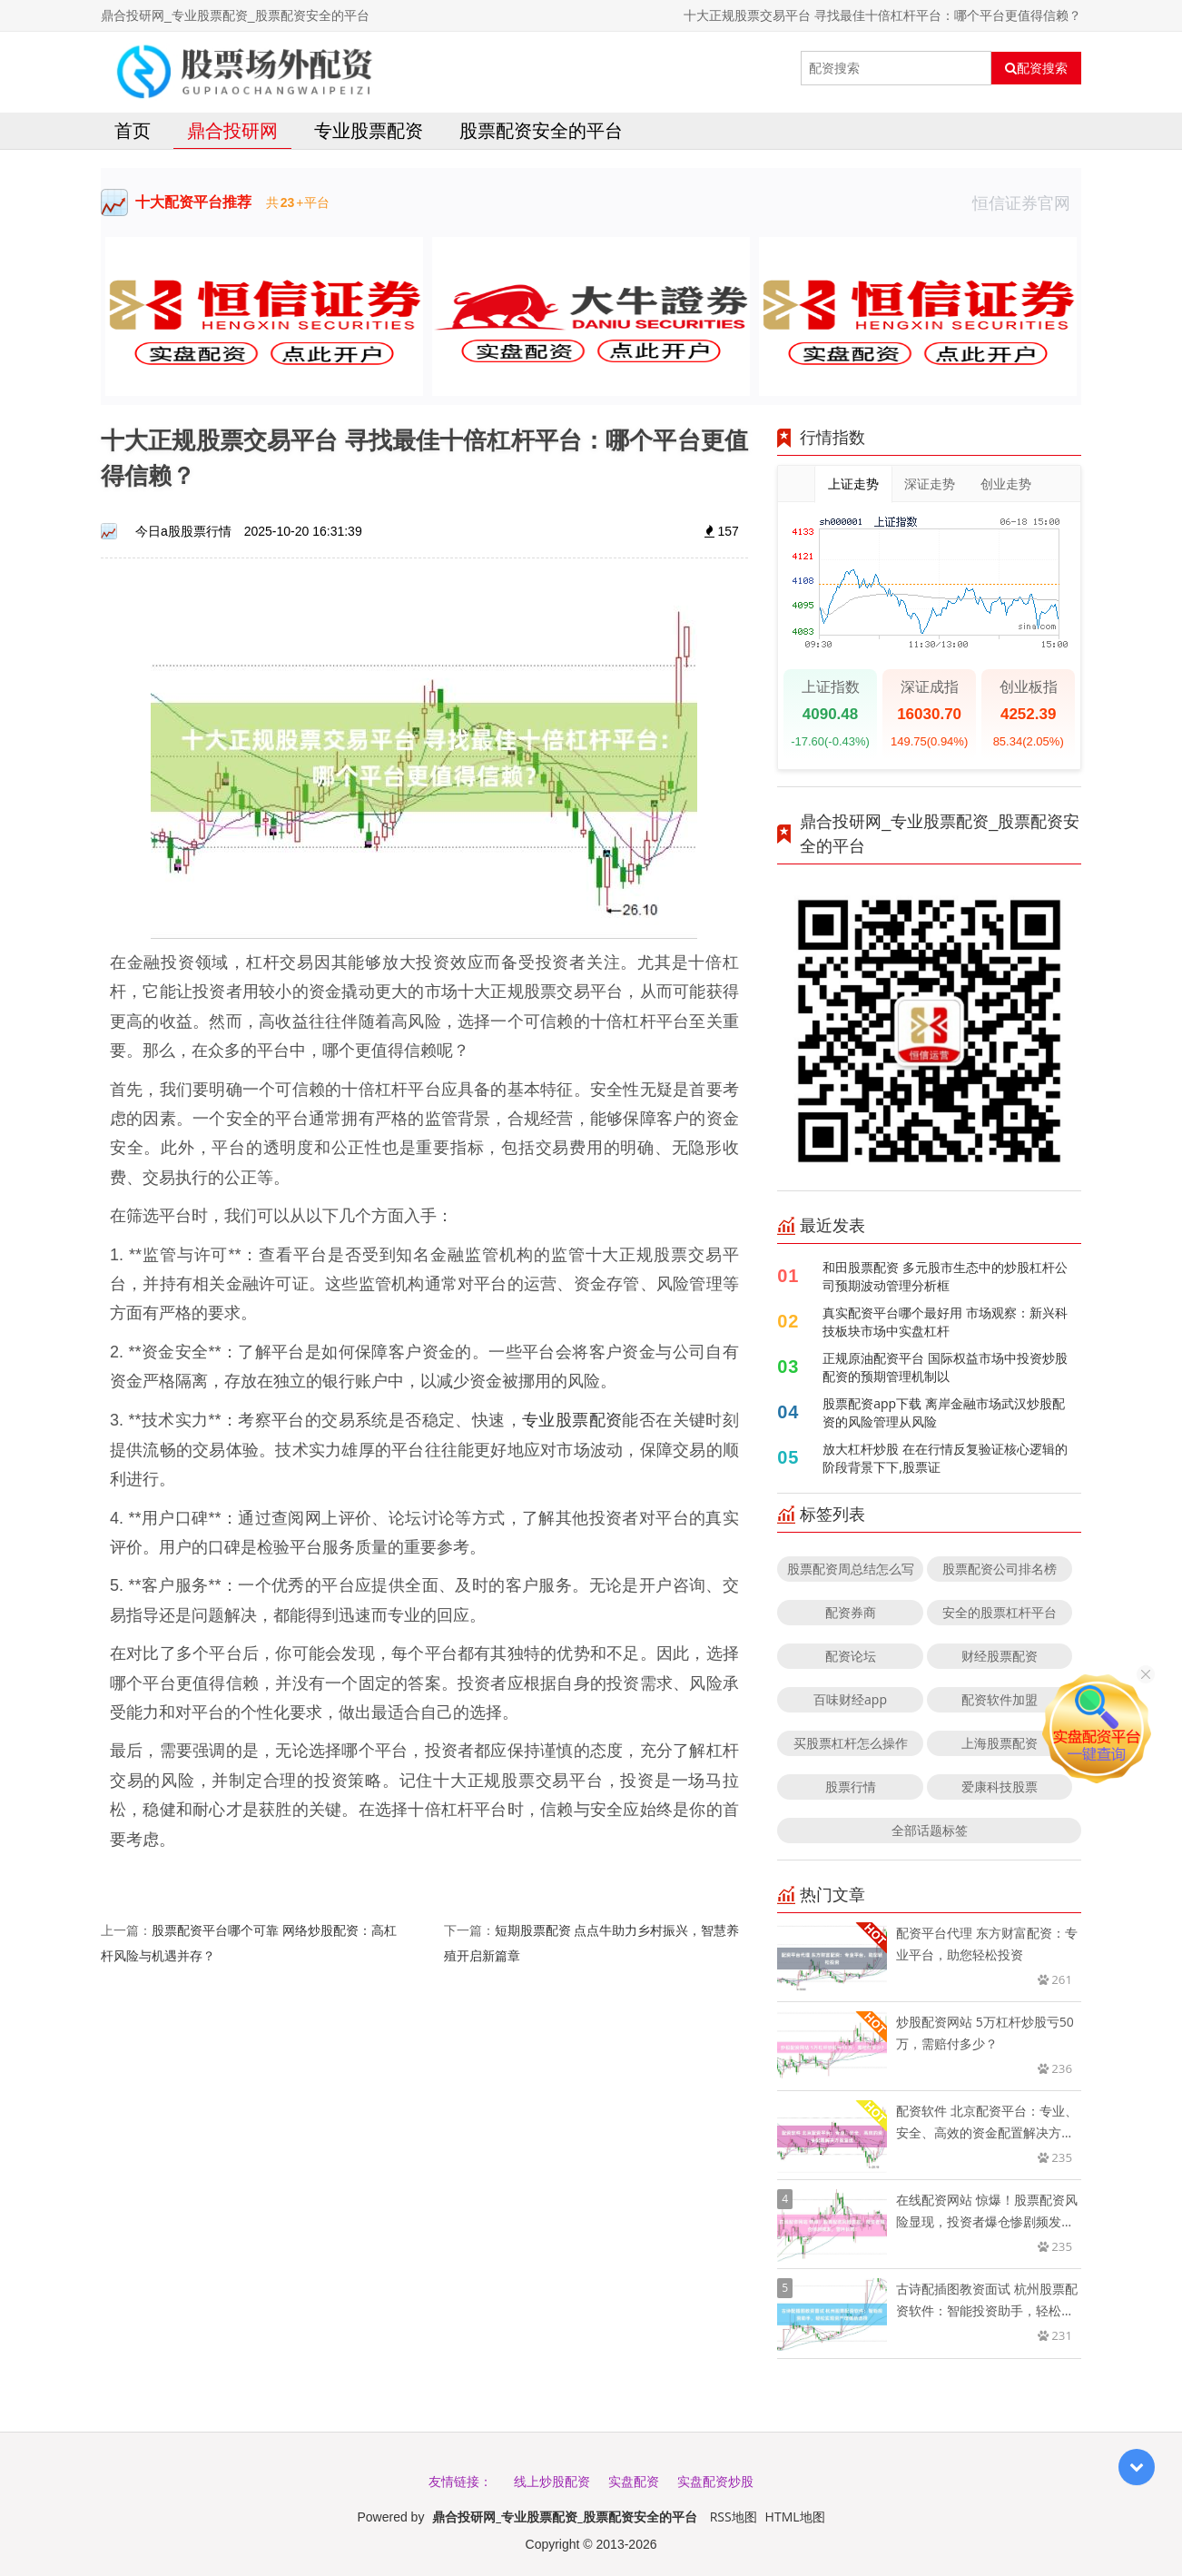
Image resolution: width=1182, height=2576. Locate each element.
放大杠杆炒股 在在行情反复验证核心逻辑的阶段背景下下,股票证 (945, 1458)
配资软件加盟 (999, 1699)
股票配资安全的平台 (541, 130)
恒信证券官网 (1026, 202)
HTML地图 (795, 2516)
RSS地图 (733, 2516)
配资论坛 (850, 1655)
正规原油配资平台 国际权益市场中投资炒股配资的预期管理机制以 (945, 1367)
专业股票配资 (368, 130)
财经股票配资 (999, 1655)
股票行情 (850, 1786)
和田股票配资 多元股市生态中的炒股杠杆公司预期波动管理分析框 (945, 1276)
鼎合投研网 (232, 130)
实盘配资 (633, 2481)
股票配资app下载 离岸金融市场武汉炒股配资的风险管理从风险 (943, 1412)
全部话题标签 (929, 1830)
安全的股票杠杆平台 (999, 1612)
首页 (132, 130)
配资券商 (850, 1612)
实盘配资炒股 (715, 2481)
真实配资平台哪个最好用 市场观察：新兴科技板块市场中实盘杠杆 (945, 1321)
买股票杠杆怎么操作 (850, 1743)
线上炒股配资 (552, 2481)
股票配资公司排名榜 (999, 1568)
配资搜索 (1036, 68)
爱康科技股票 (999, 1786)
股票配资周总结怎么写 (850, 1568)
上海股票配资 (999, 1743)
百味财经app (850, 1699)
